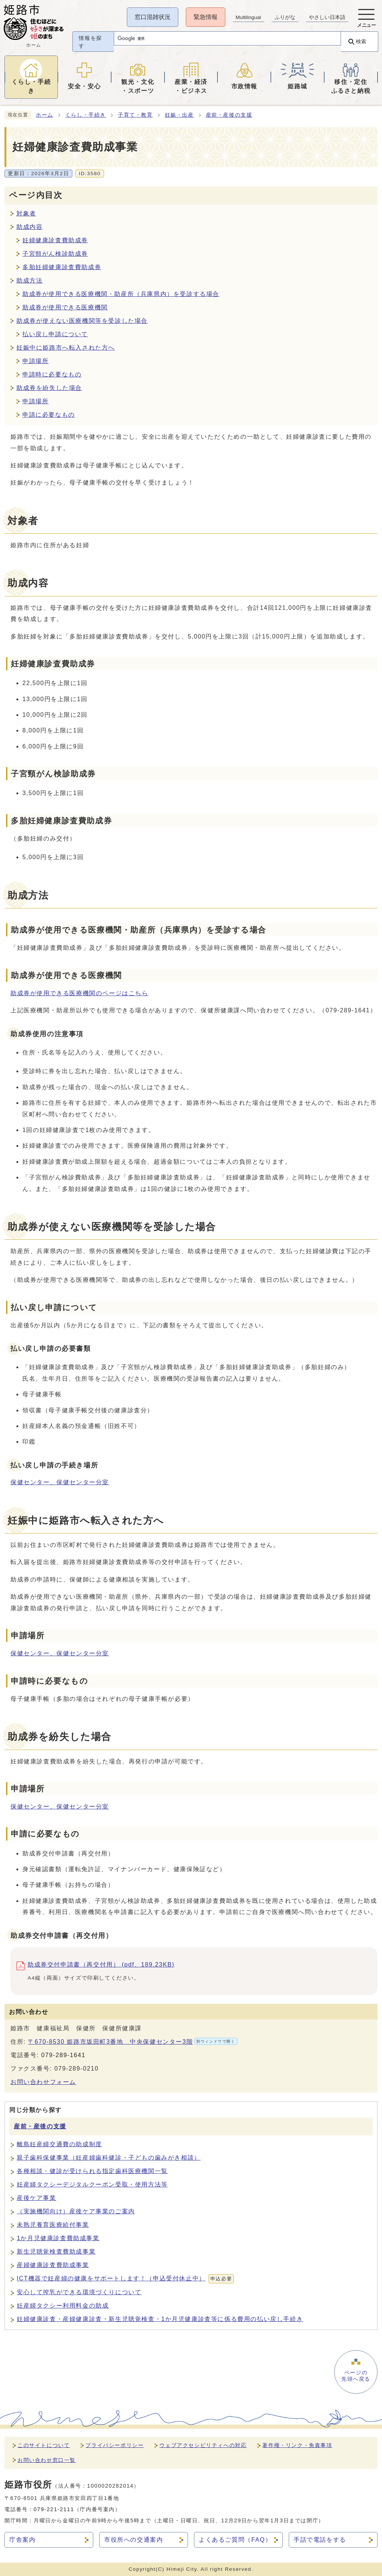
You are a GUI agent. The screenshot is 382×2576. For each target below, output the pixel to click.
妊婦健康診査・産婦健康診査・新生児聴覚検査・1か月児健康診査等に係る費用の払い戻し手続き (160, 2319)
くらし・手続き (85, 115)
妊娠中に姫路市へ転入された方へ (65, 347)
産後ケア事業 (36, 2198)
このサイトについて (44, 2445)
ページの (355, 2377)
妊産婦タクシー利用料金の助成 (63, 2305)
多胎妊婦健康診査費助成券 (61, 267)
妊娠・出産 (179, 115)
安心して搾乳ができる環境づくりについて (79, 2292)
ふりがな (284, 17)
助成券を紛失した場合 (49, 388)
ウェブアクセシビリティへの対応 (203, 2445)
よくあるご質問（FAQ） (235, 2539)
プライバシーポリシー (114, 2445)
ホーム (44, 115)
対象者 (26, 213)
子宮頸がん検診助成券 (55, 253)
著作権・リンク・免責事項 (297, 2445)
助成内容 (29, 227)
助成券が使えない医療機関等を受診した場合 (82, 321)
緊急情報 (205, 17)
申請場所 (35, 361)
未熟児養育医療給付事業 (53, 2225)
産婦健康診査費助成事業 (53, 2265)
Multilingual (247, 17)
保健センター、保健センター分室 (59, 1482)
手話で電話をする (320, 2539)
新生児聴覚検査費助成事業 (56, 2251)
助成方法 (29, 280)
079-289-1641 (63, 2055)
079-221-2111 (54, 2509)
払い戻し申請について (55, 334)
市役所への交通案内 (133, 2539)
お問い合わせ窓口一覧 (47, 2460)
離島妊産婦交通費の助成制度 (59, 2144)
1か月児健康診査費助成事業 (58, 2238)
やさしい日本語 (326, 17)
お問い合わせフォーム (43, 2082)
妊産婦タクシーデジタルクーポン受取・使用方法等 (92, 2184)
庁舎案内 (22, 2539)
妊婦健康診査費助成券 (55, 240)
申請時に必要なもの (51, 374)
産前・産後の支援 (229, 115)
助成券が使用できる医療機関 (65, 307)
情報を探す (91, 41)
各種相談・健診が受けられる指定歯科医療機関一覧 (92, 2171)
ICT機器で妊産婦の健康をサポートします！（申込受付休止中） (125, 2278)
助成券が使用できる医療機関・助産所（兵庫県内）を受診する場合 (120, 294)
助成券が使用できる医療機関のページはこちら (79, 993)
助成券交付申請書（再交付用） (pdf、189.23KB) (101, 1965)
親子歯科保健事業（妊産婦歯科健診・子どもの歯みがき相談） (109, 2157)
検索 (360, 41)
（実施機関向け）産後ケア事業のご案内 (76, 2211)
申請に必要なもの (48, 415)
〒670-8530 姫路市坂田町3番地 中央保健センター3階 (132, 2041)
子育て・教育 (135, 115)
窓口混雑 (152, 17)
